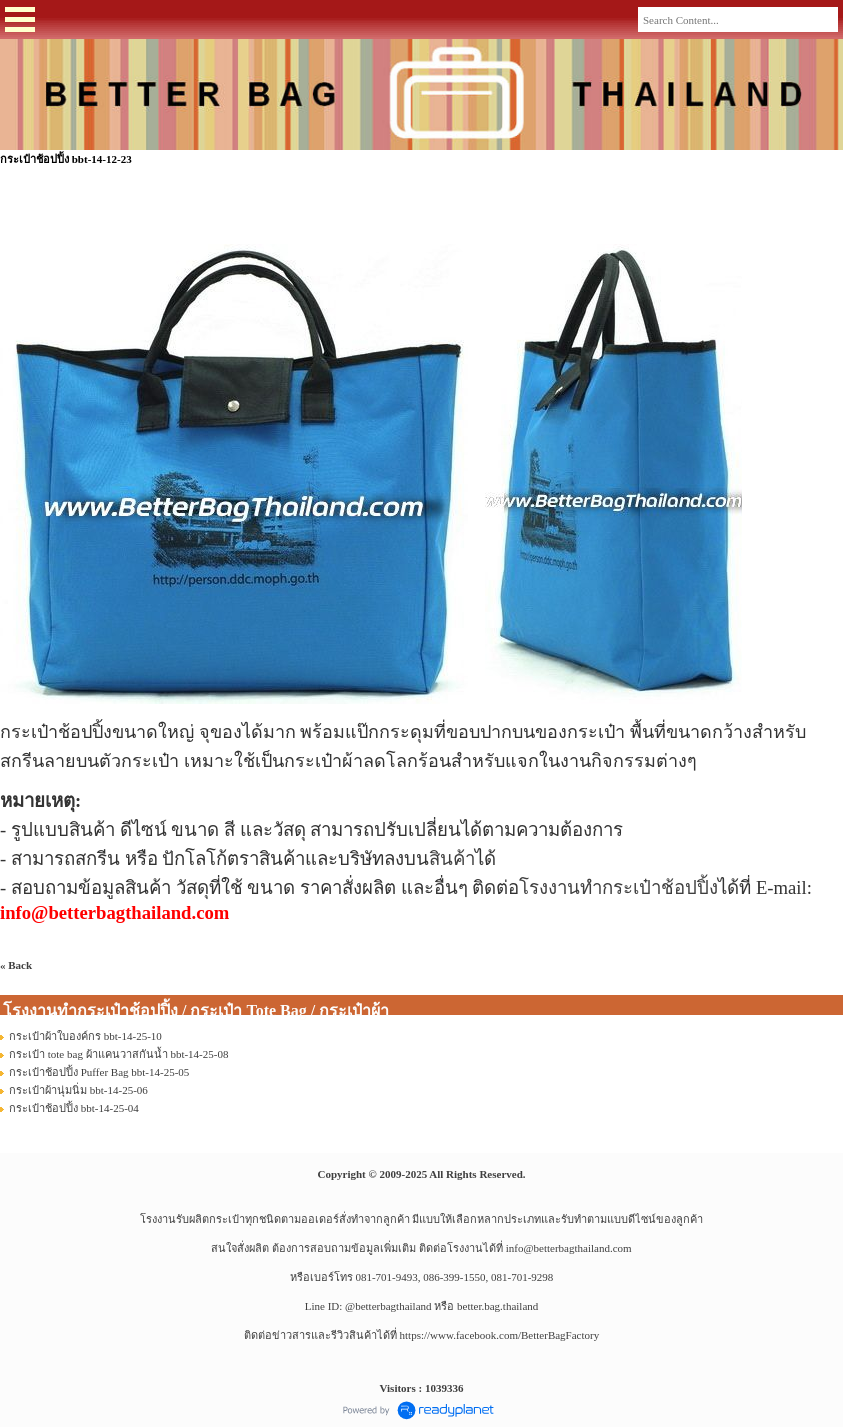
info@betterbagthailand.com (569, 1248)
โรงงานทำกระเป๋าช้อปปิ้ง (618, 887)
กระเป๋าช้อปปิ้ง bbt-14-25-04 (74, 1108)
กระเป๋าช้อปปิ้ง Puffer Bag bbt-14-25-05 (99, 1072)
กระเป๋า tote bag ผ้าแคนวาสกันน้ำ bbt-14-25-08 (118, 1054)
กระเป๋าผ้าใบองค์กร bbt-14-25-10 (85, 1036)
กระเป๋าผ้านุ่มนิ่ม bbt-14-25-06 (78, 1090)
